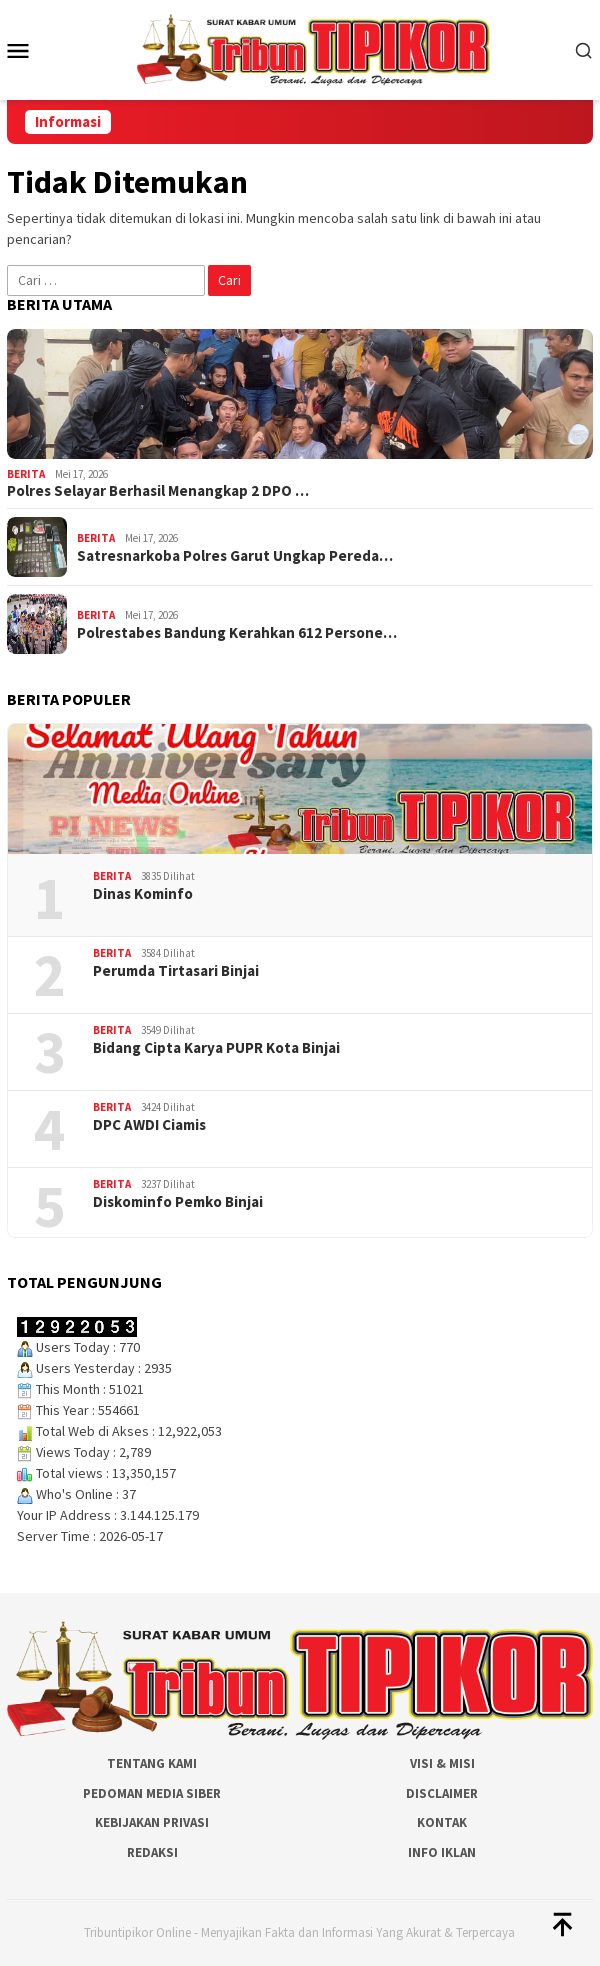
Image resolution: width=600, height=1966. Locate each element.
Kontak (442, 1822)
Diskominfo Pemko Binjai (178, 1202)
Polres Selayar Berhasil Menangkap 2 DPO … (158, 491)
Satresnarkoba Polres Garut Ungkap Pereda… (235, 556)
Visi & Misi (442, 1763)
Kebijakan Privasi (152, 1822)
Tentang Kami (152, 1763)
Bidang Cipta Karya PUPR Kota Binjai (216, 1048)
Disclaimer (442, 1793)
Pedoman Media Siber (152, 1793)
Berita (26, 474)
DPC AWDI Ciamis (149, 1125)
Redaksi (152, 1852)
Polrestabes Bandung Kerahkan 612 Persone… (237, 633)
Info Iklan (442, 1852)
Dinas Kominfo (143, 894)
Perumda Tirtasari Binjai (176, 971)
